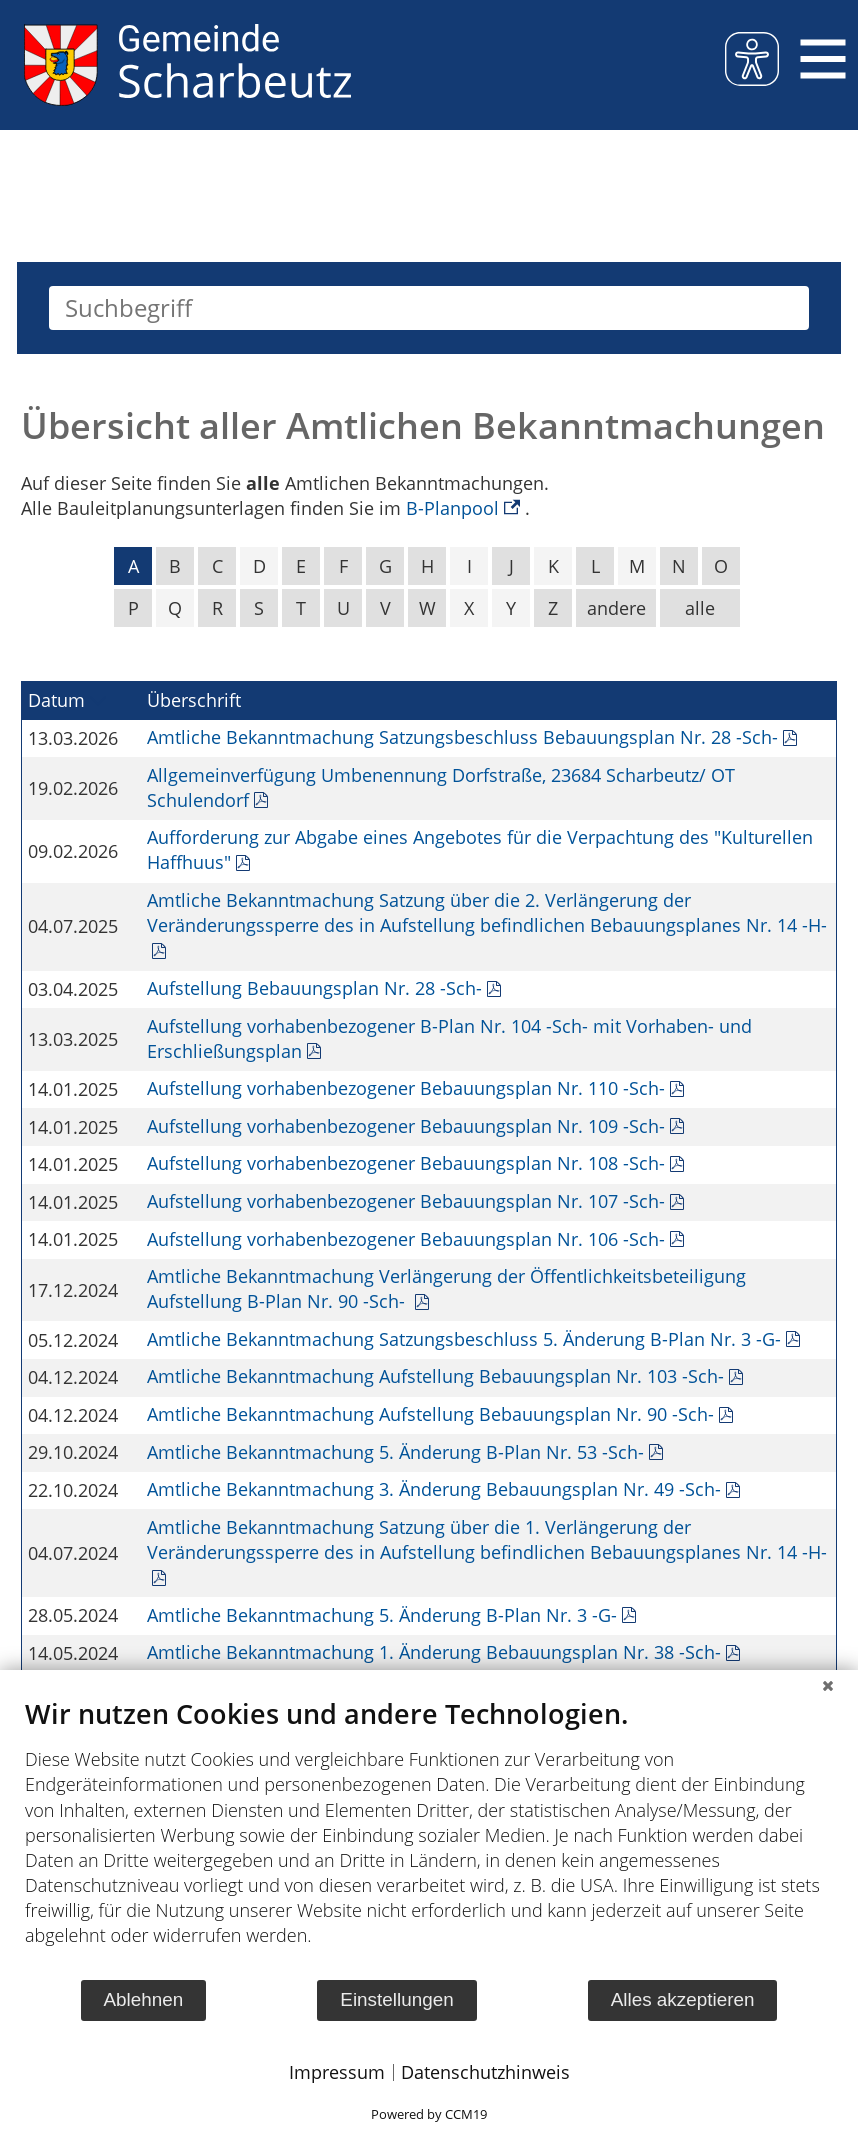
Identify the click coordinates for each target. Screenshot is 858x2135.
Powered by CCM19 (429, 2114)
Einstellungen (396, 1999)
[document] (429, 1837)
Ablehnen (143, 1999)
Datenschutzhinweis (485, 2072)
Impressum (337, 2072)
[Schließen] (828, 1685)
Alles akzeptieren (683, 1999)
